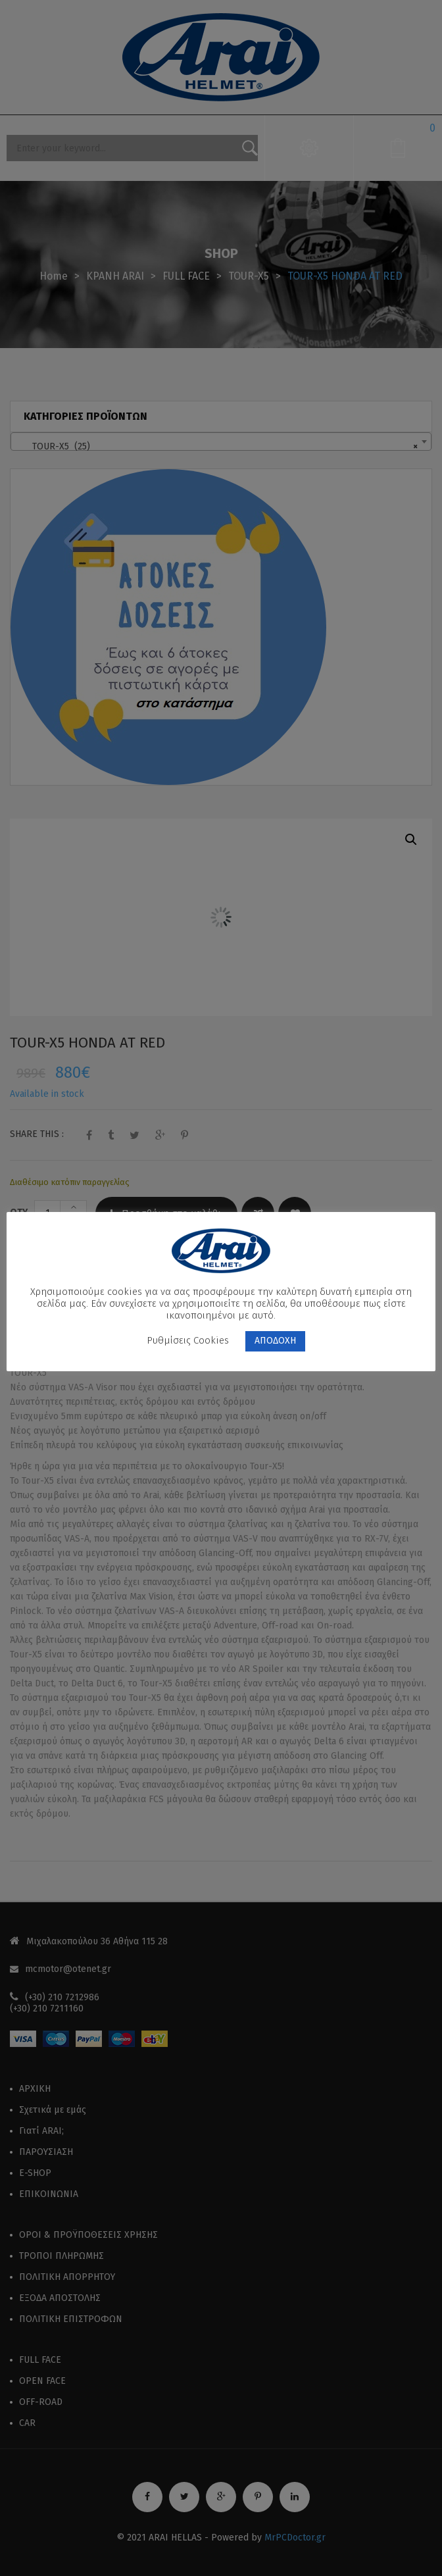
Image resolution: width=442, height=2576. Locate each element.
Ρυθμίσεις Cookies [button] (188, 1340)
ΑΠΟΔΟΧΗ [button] (275, 1340)
